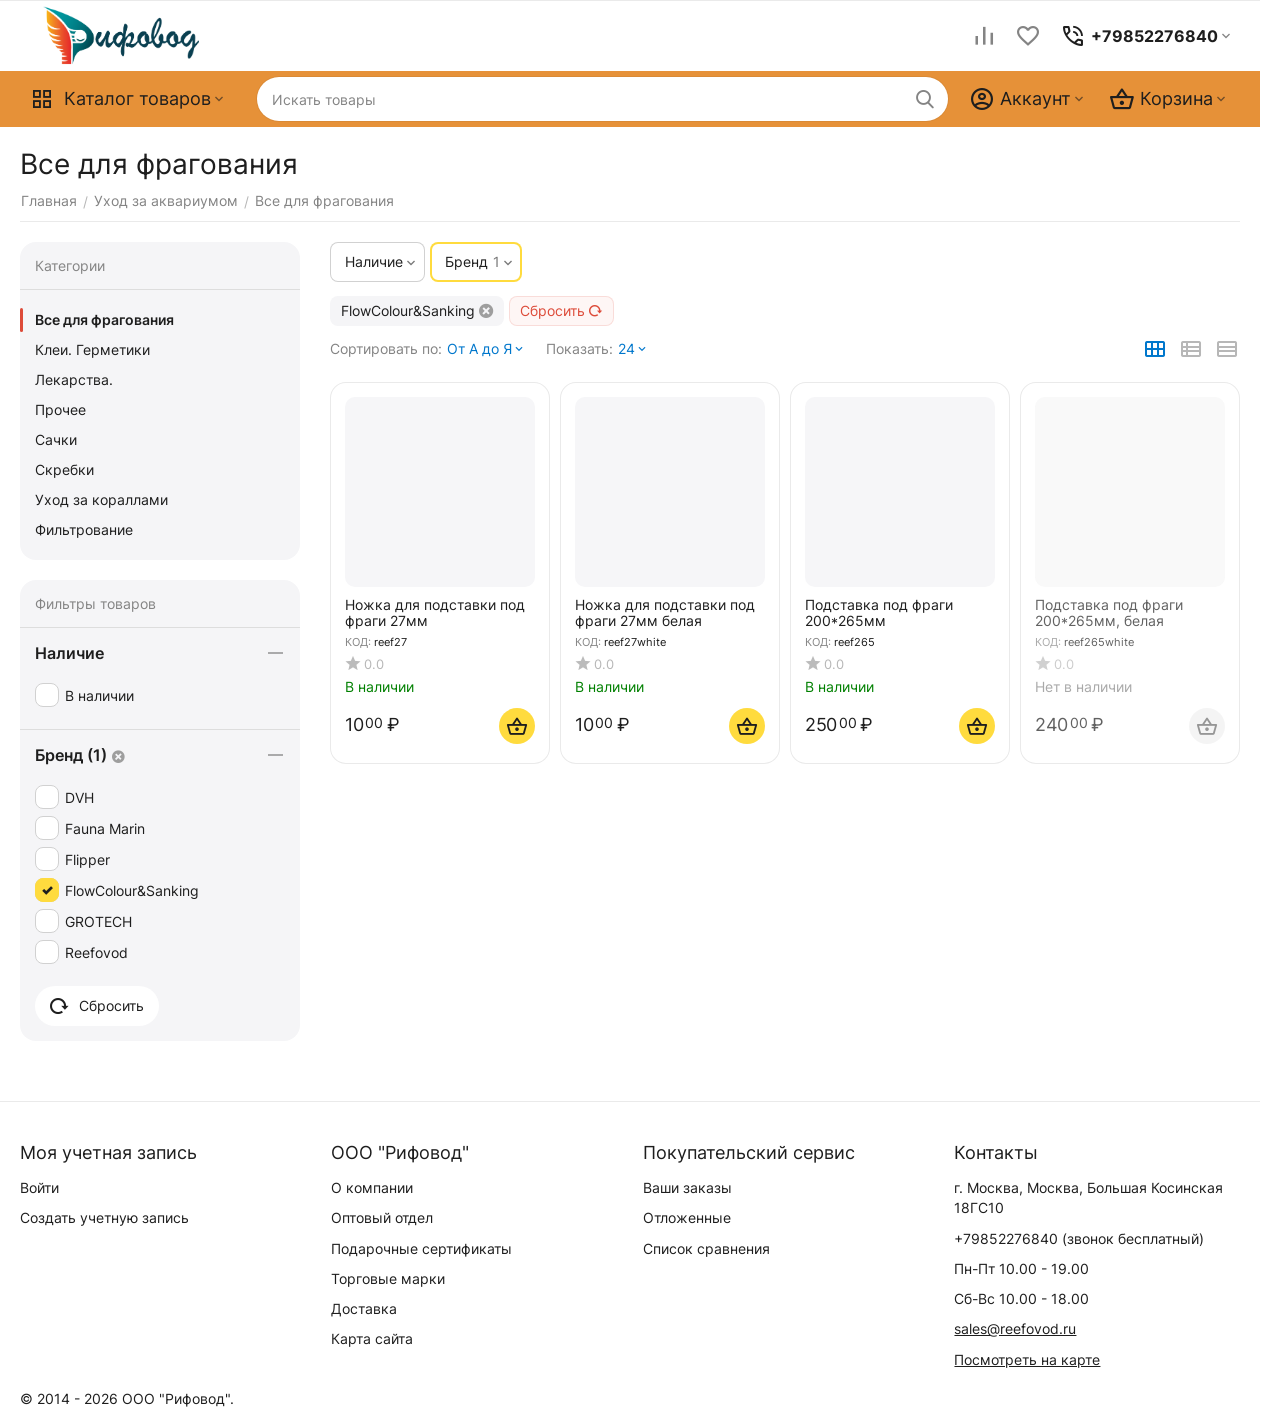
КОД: (358, 642)
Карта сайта (372, 1338)
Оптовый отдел (382, 1217)
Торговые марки (388, 1278)
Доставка (364, 1308)
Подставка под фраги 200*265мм (879, 612)
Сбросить (561, 310)
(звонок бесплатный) (1079, 1238)
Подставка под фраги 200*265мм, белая (1109, 612)
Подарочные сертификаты (421, 1248)
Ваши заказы (687, 1187)
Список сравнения (706, 1248)
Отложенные (687, 1217)
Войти (39, 1187)
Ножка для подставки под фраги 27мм (435, 612)
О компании (372, 1187)
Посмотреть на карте (1027, 1359)
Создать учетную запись (104, 1217)
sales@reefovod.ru (1015, 1328)
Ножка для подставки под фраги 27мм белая (665, 612)
